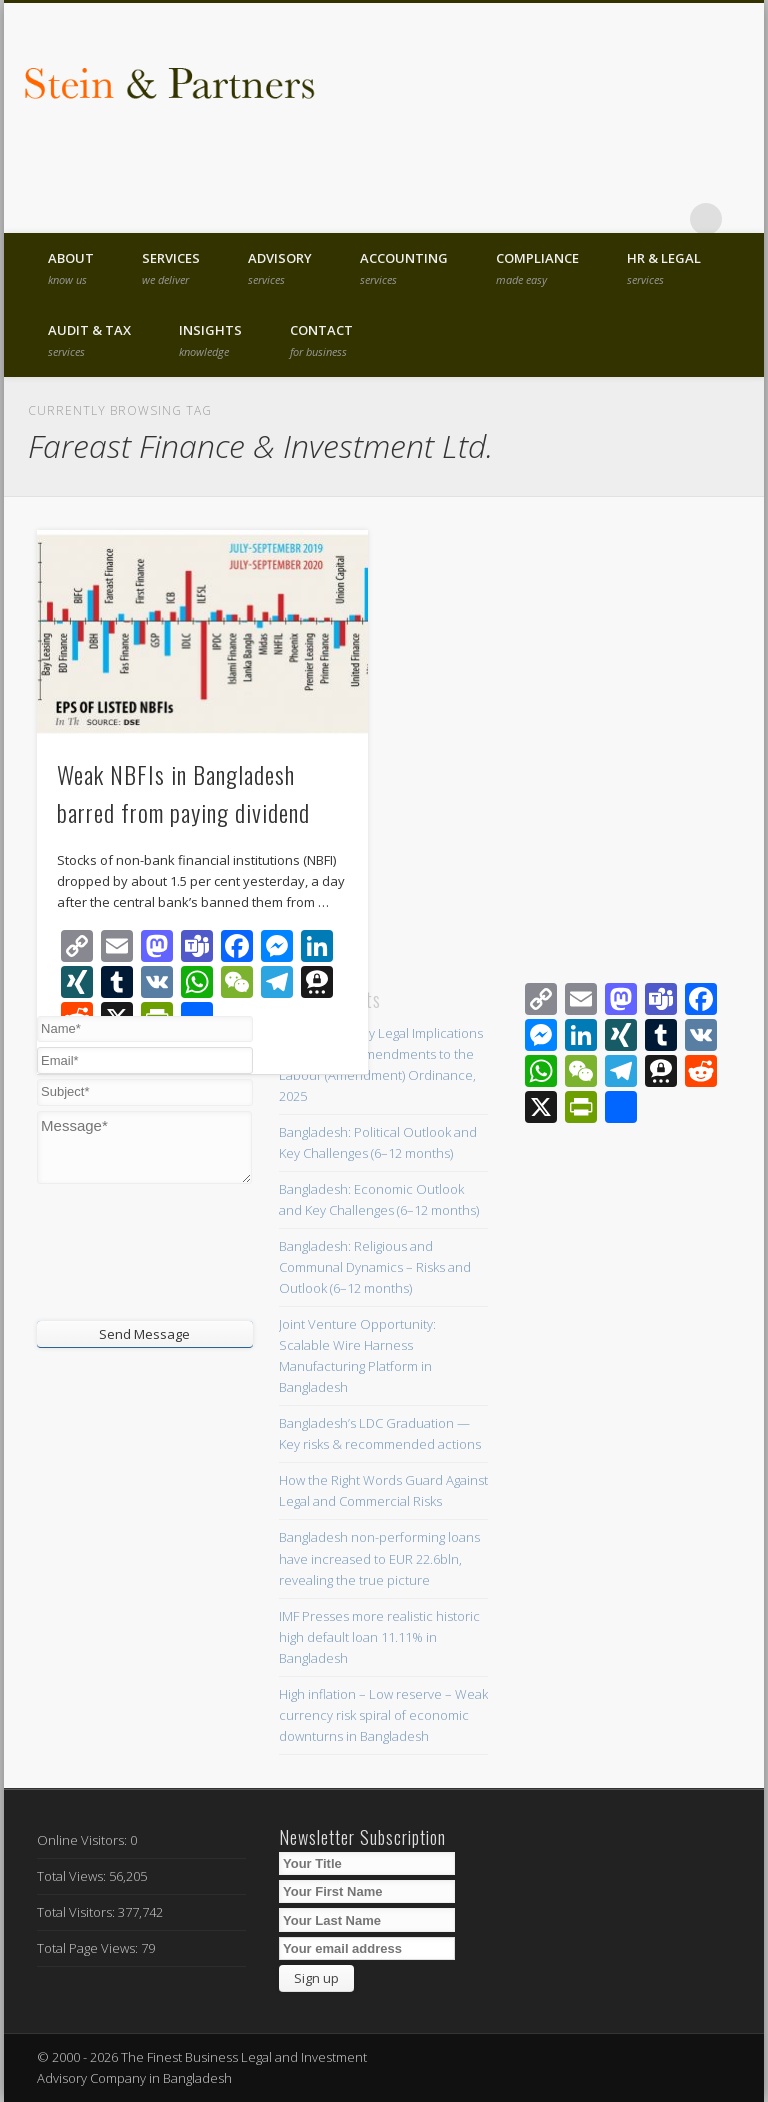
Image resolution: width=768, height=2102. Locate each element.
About (71, 268)
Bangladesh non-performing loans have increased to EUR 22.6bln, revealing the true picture (379, 1558)
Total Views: (73, 1876)
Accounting (404, 268)
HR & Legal (664, 268)
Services (171, 268)
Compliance (537, 268)
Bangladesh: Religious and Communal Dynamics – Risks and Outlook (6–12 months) (375, 1267)
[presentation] (158, 1250)
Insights (210, 340)
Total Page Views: (89, 1948)
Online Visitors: (83, 1840)
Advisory (280, 268)
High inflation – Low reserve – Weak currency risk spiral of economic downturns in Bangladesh (383, 1715)
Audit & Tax (89, 340)
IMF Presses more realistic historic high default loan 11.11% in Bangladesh (379, 1637)
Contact (321, 340)
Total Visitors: (77, 1912)
